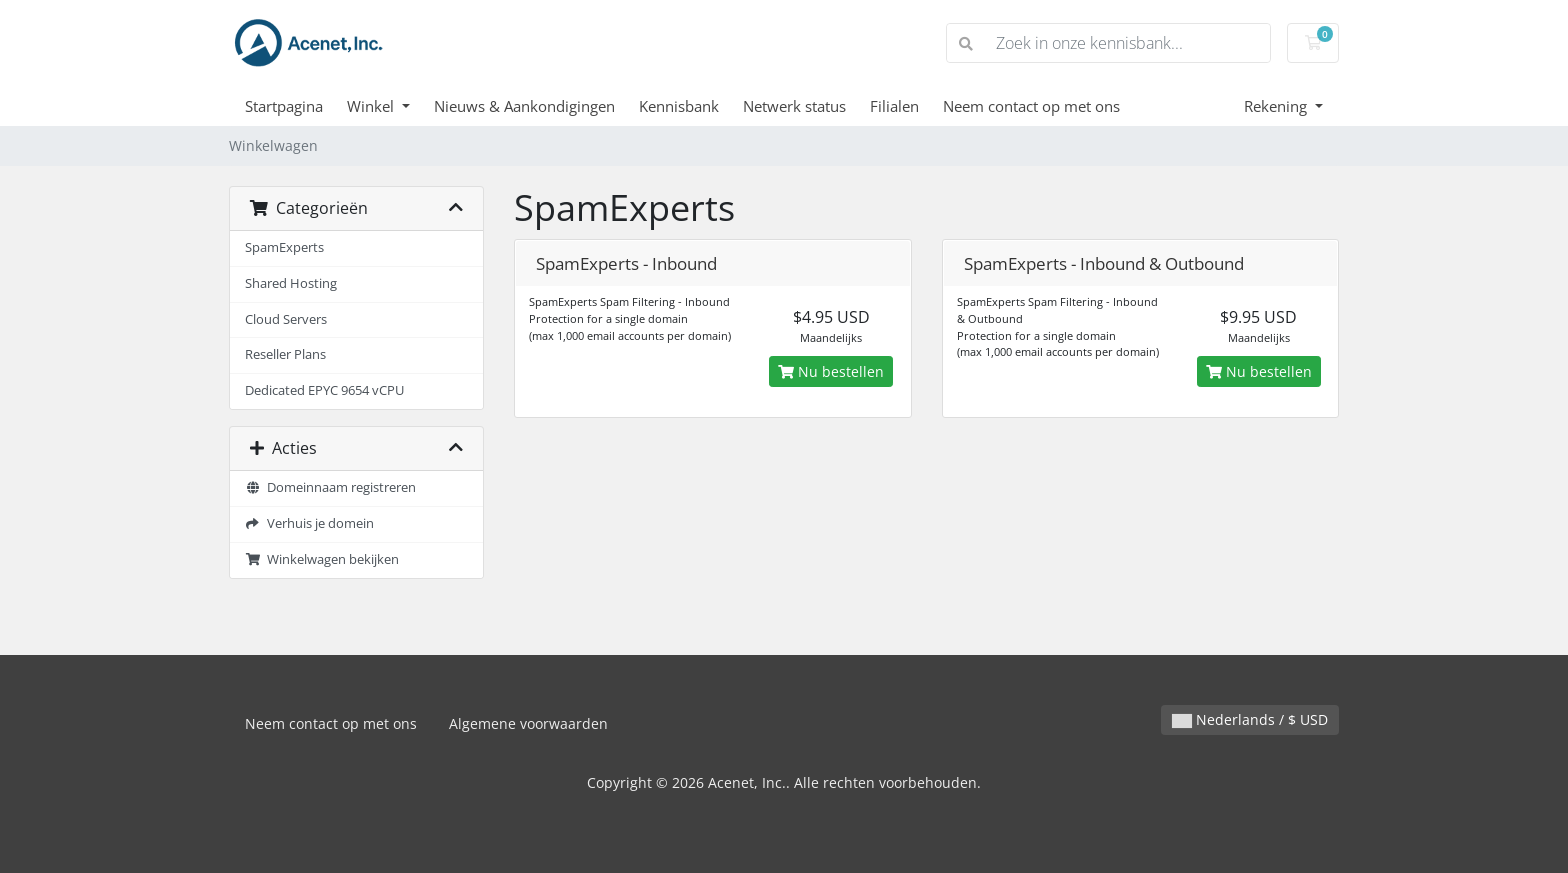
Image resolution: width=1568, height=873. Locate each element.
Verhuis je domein (309, 523)
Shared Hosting (291, 283)
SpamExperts (284, 247)
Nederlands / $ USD (1250, 719)
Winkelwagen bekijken (322, 559)
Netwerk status (794, 106)
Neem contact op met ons (1031, 106)
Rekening (1277, 106)
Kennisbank (679, 106)
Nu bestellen (831, 371)
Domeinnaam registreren (330, 487)
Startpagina (284, 106)
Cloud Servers (286, 319)
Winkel (372, 106)
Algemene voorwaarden (528, 723)
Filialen (894, 106)
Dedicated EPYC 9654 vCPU (324, 390)
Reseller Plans (285, 354)
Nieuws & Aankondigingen (524, 106)
